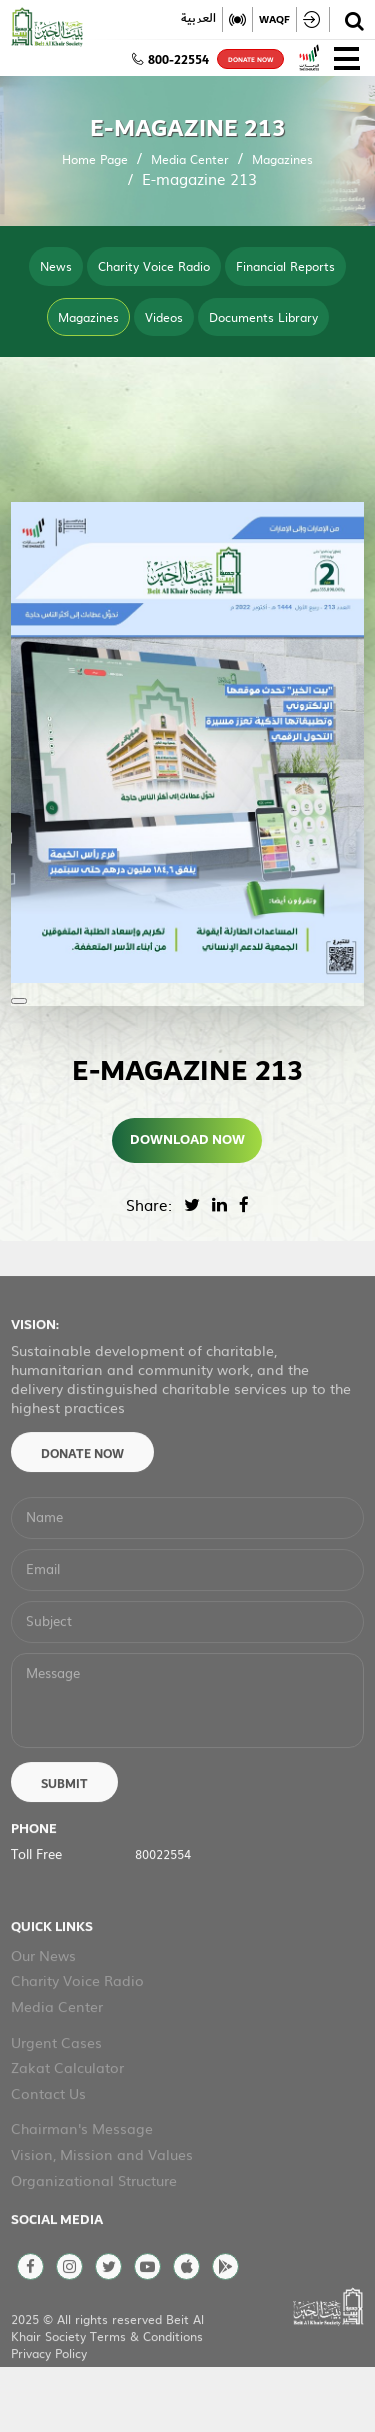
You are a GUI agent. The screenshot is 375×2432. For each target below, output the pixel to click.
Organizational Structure (94, 2237)
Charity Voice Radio (154, 266)
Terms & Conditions (146, 2393)
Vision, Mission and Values (102, 2211)
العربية (198, 19)
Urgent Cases (56, 2099)
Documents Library (263, 317)
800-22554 (170, 60)
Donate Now (82, 1511)
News (56, 266)
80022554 (163, 1911)
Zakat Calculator (67, 2124)
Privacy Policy (49, 2410)
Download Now (187, 1140)
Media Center (190, 159)
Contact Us (48, 2150)
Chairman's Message (82, 2186)
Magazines (282, 159)
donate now (250, 60)
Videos (164, 317)
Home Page (95, 159)
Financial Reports (285, 266)
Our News (43, 2012)
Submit (64, 1842)
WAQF (274, 19)
